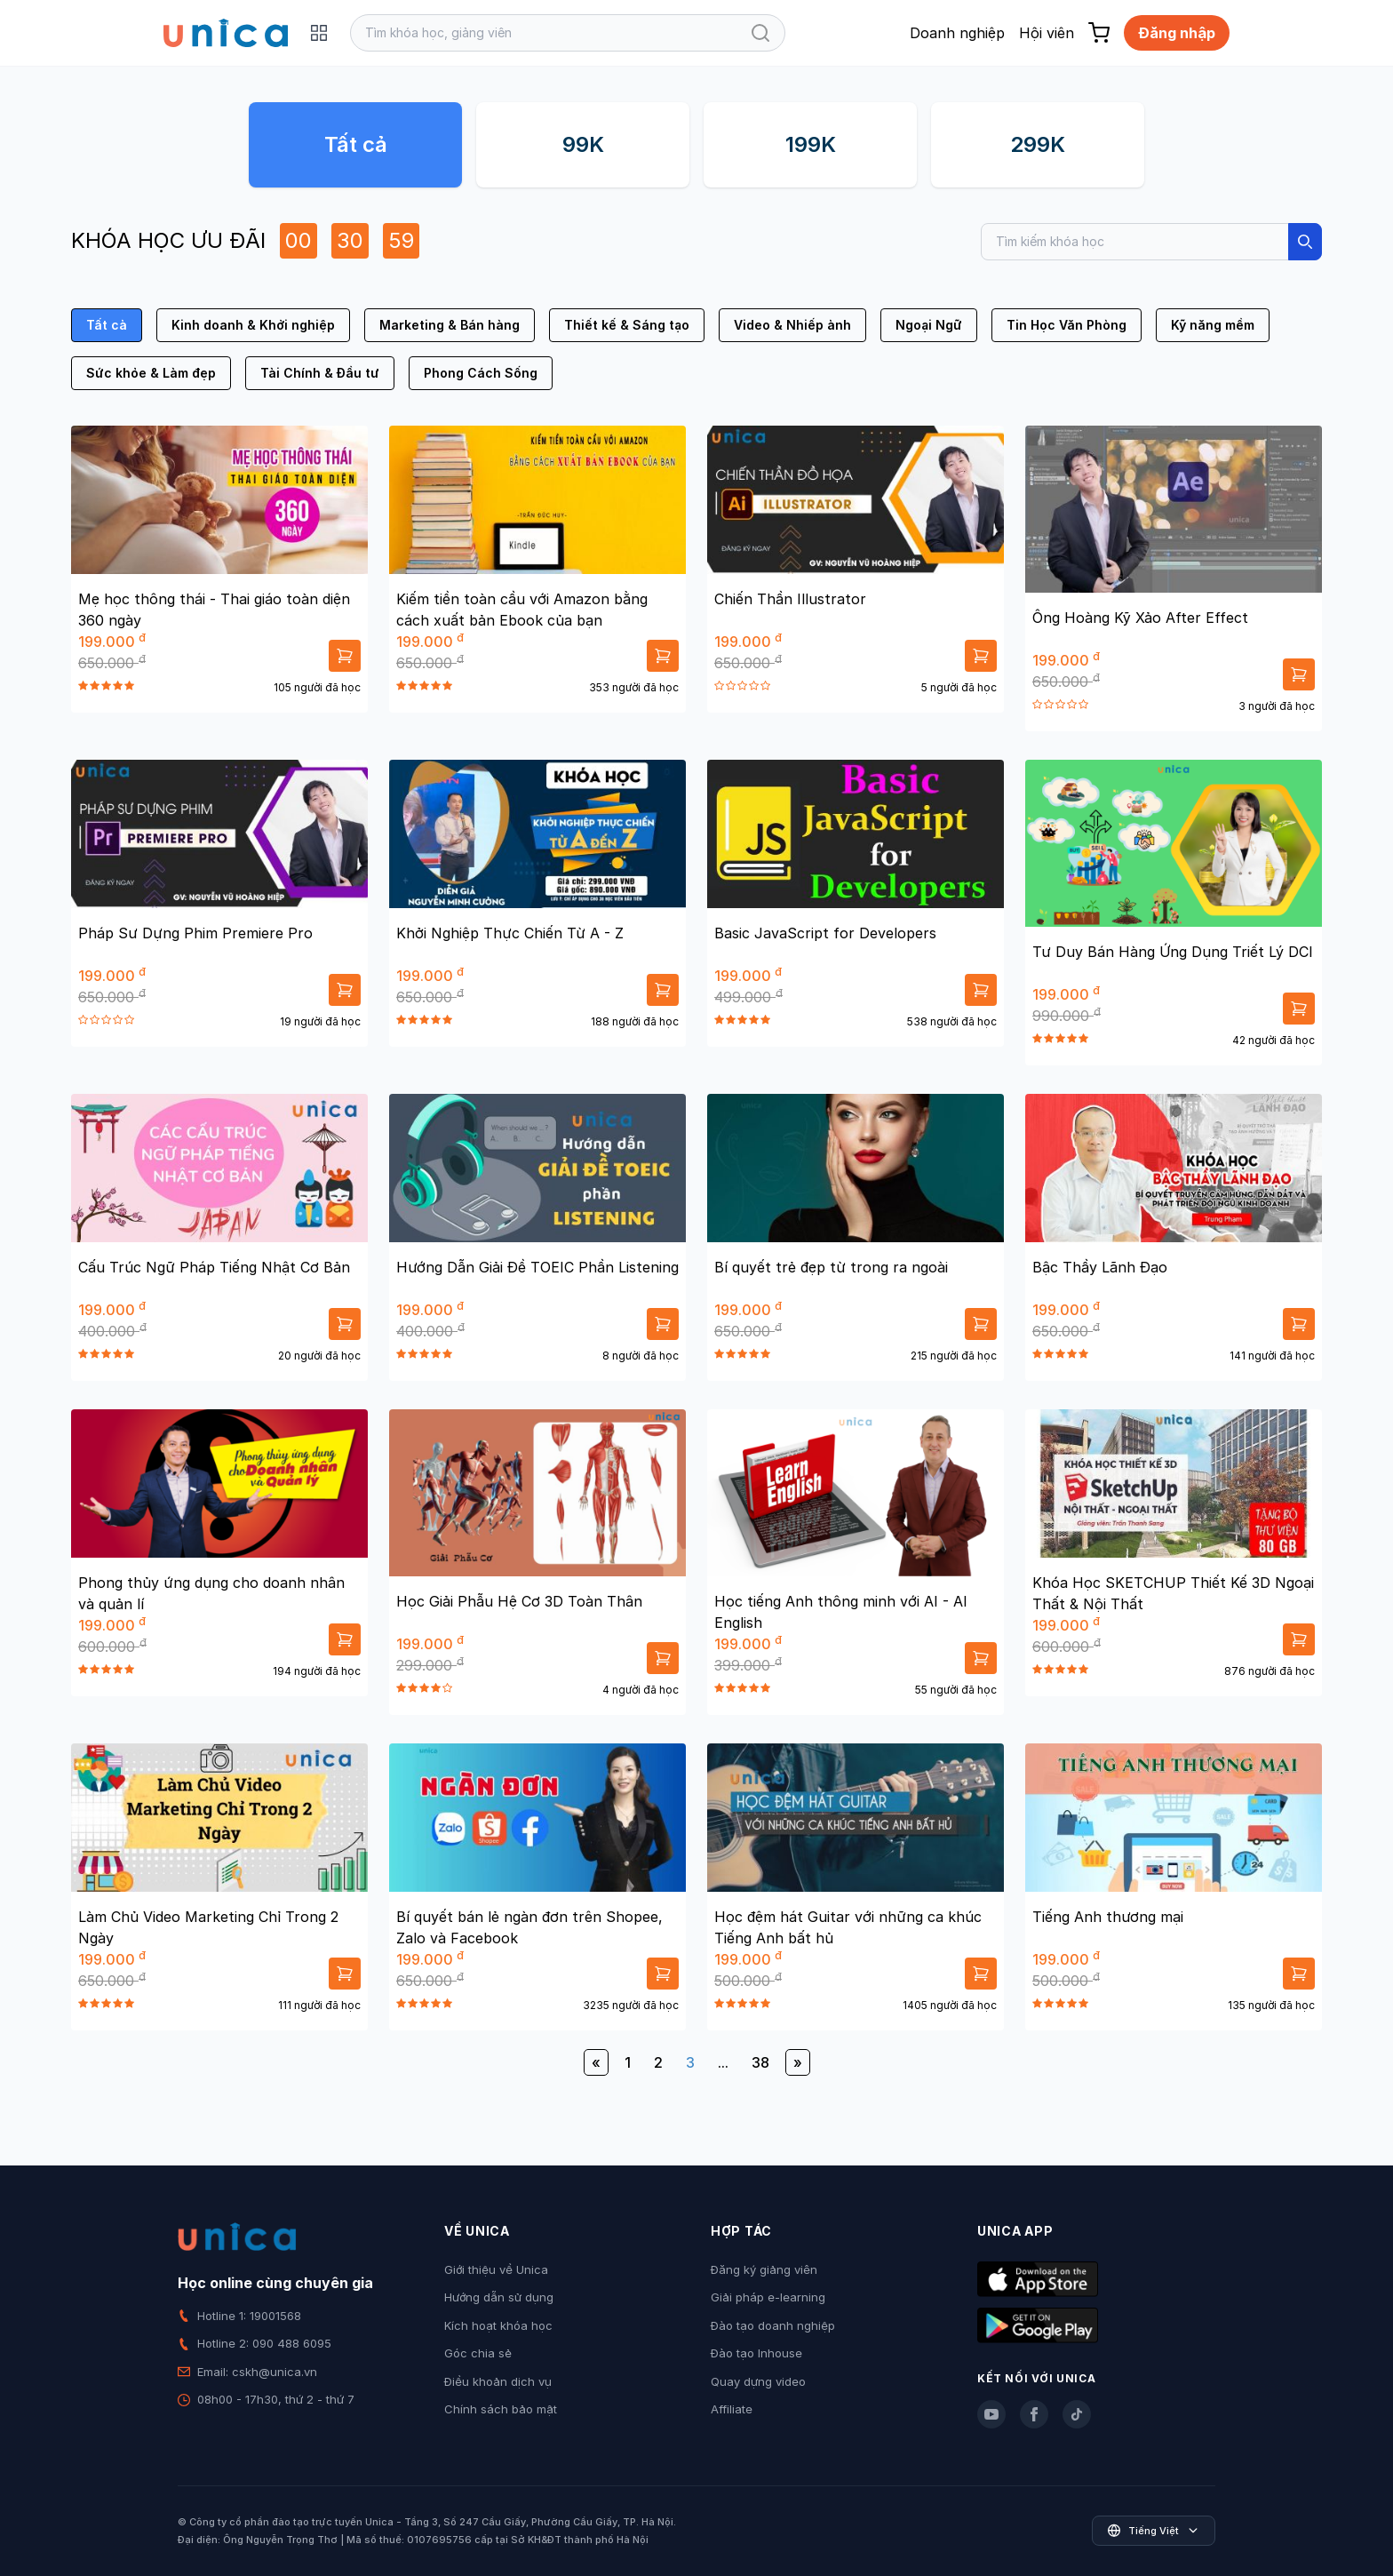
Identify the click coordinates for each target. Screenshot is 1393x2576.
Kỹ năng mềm (1212, 324)
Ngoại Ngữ (929, 324)
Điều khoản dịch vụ (498, 2381)
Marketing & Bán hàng (449, 324)
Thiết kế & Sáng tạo (626, 324)
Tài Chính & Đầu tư (319, 372)
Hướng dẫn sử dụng (498, 2297)
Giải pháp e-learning (768, 2297)
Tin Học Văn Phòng (1066, 324)
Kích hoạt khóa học (498, 2325)
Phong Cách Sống (480, 372)
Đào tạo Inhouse (756, 2353)
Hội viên (1046, 33)
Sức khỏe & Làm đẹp (151, 372)
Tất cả (355, 144)
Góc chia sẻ (478, 2353)
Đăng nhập (1176, 33)
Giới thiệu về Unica (496, 2269)
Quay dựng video (758, 2381)
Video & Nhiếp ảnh (792, 324)
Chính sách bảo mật (500, 2409)
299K (1037, 144)
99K (583, 144)
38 (760, 2062)
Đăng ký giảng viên (764, 2269)
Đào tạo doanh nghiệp (773, 2325)
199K (810, 144)
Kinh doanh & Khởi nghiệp (253, 324)
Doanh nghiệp (957, 33)
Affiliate (731, 2409)
